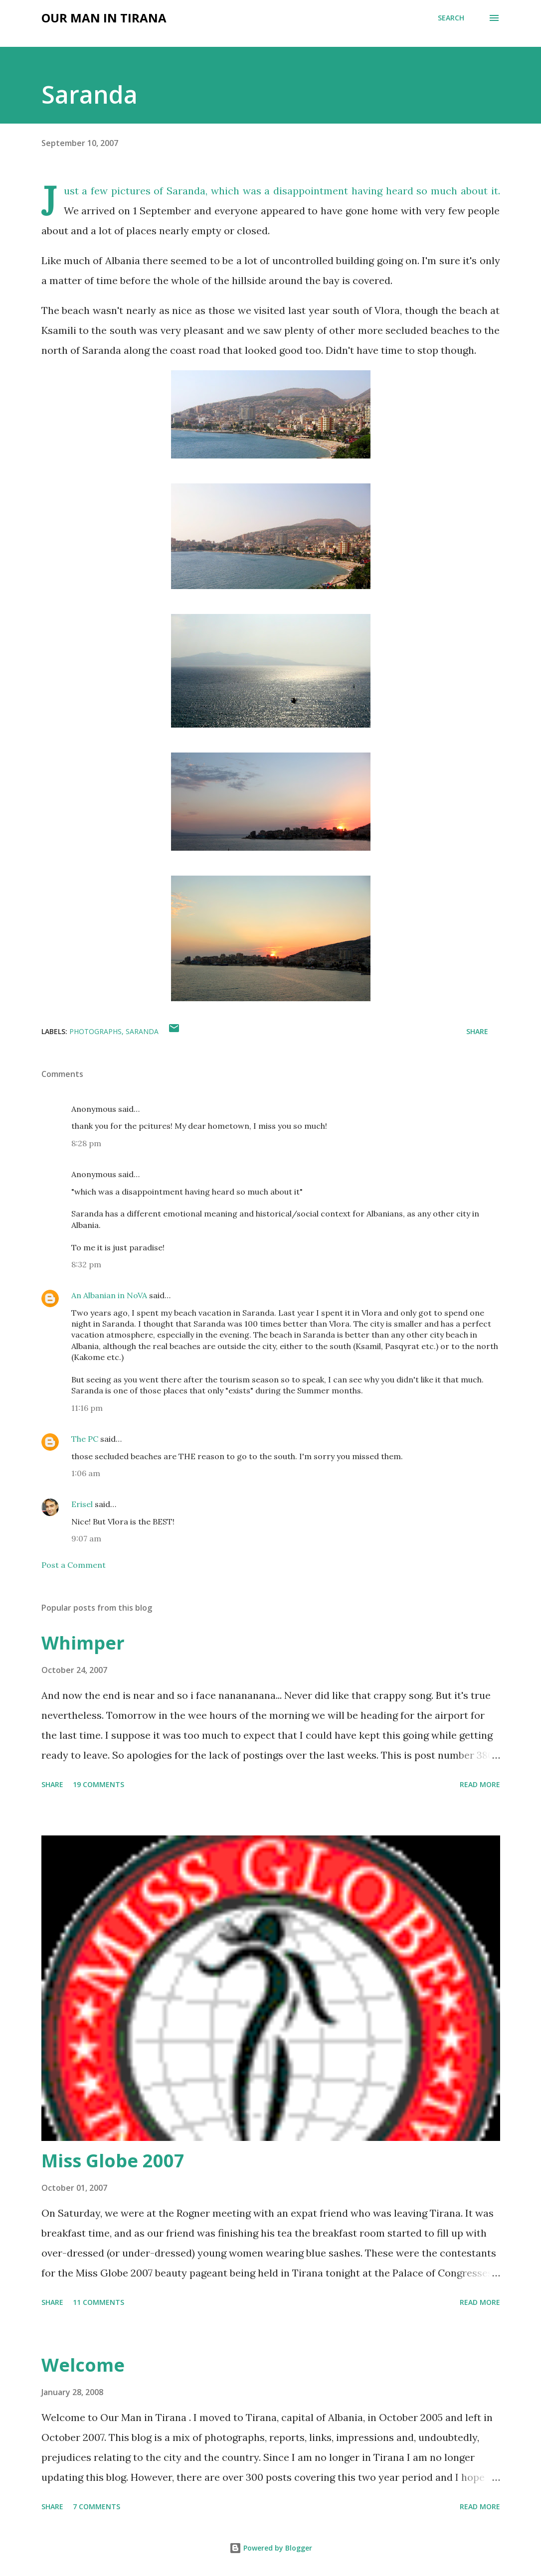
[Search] (451, 18)
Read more (480, 1784)
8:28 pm (86, 1143)
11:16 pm (87, 1408)
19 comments (98, 1784)
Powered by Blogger (270, 2548)
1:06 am (85, 1473)
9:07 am (86, 1538)
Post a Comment (73, 1565)
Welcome (83, 2365)
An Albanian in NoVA (109, 1295)
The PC (84, 1439)
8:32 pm (86, 1264)
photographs (95, 1031)
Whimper (83, 1643)
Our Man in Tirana (104, 17)
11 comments (98, 2302)
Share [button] (477, 1031)
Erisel (82, 1504)
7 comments (96, 2506)
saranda (142, 1031)
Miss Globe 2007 (112, 2160)
